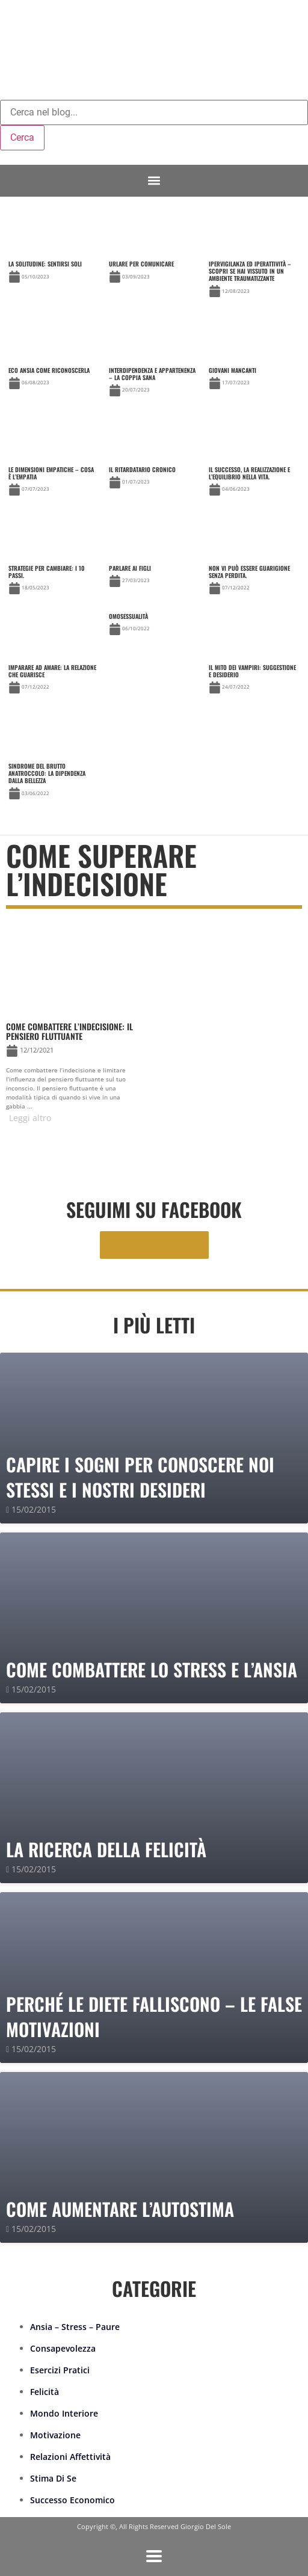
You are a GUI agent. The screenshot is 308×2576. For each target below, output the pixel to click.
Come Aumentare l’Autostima (120, 2208)
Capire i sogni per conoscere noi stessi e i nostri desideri (140, 1477)
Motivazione (55, 2435)
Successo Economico (72, 2500)
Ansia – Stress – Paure (75, 2326)
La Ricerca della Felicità (106, 1849)
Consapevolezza (63, 2348)
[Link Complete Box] (253, 256)
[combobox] (154, 112)
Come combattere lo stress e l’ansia (151, 1669)
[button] (154, 181)
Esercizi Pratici (60, 2370)
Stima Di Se (53, 2478)
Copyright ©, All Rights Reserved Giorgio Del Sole (154, 2526)
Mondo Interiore (64, 2413)
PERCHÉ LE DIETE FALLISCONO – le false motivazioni (154, 2016)
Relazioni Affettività (70, 2456)
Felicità (44, 2391)
